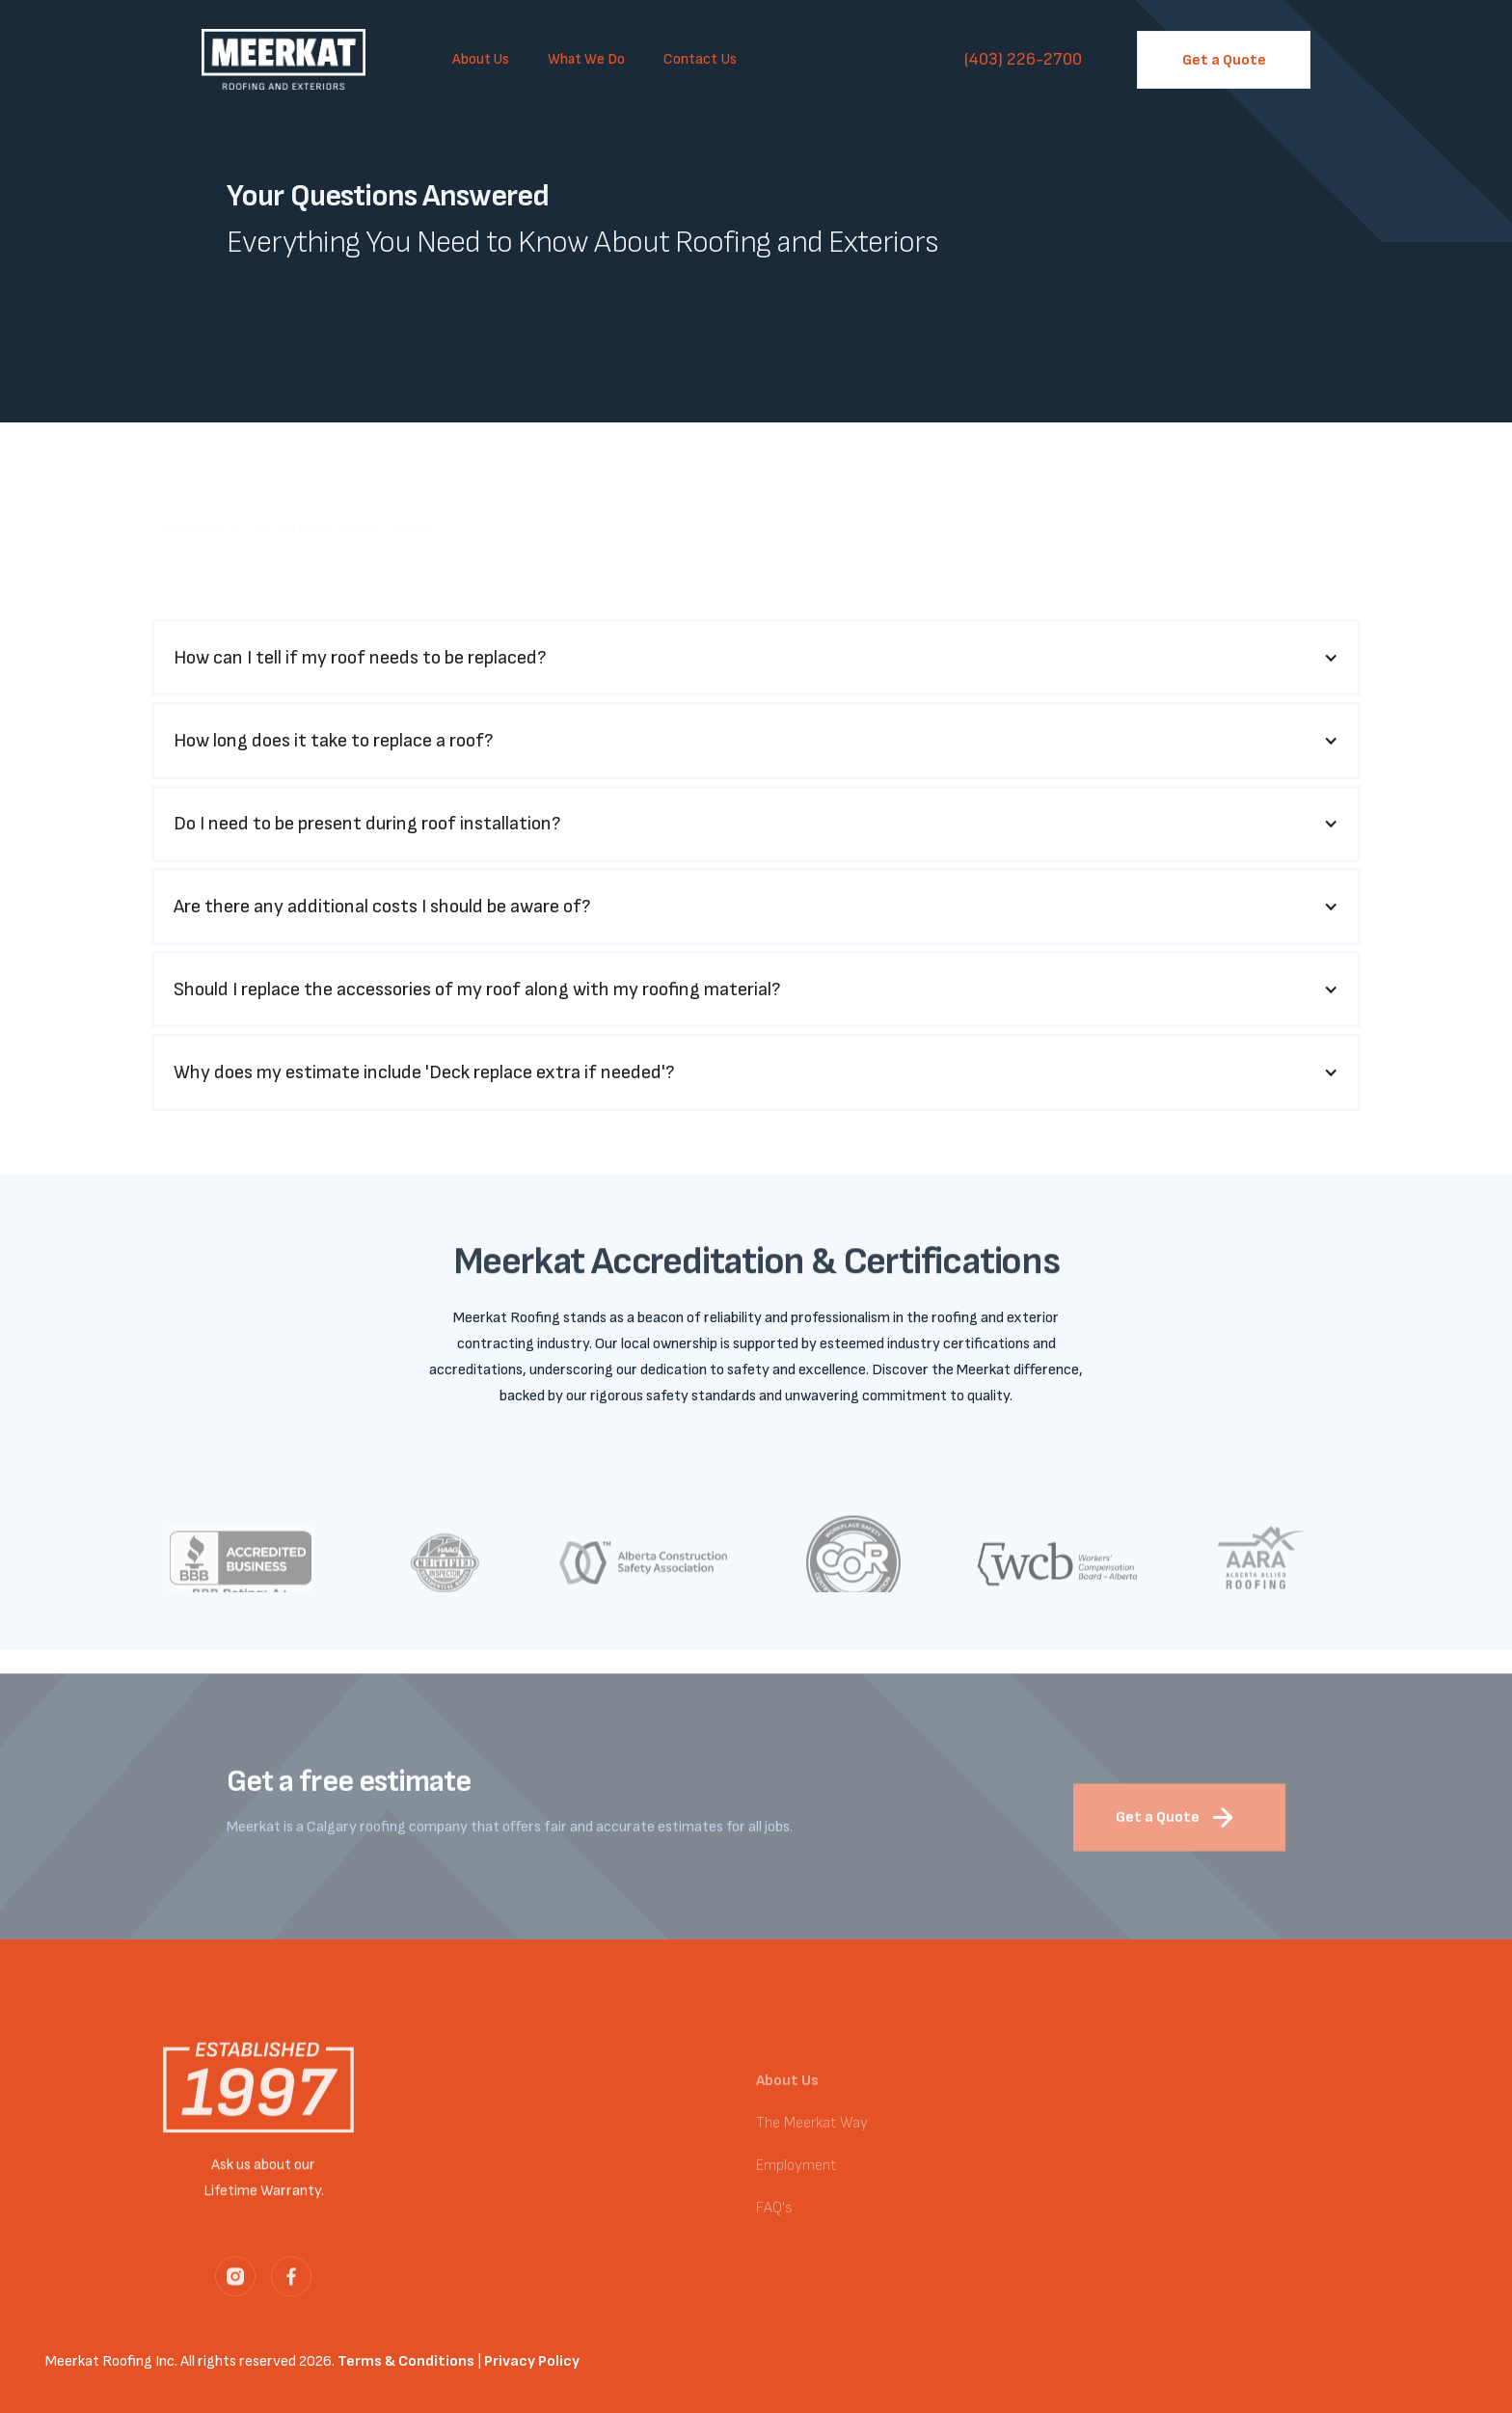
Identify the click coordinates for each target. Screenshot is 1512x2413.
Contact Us (700, 59)
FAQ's (774, 2221)
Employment (796, 2179)
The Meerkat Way (812, 2137)
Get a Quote (1224, 60)
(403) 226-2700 (1023, 59)
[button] (480, 60)
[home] (288, 59)
